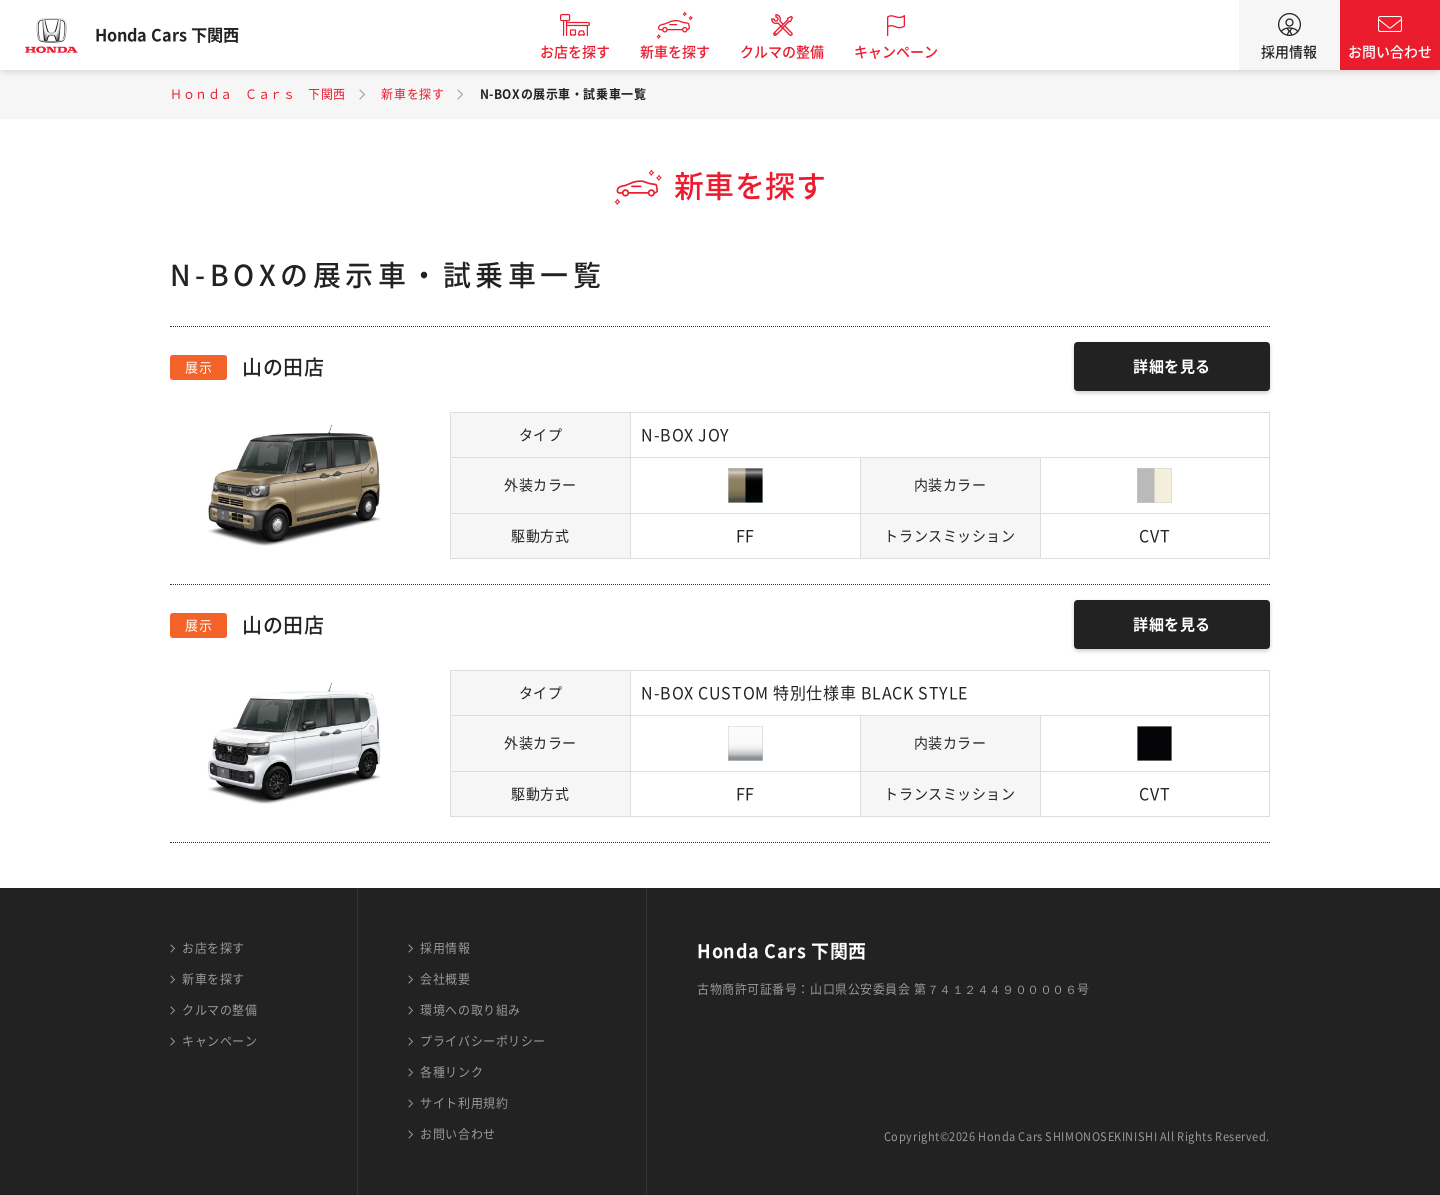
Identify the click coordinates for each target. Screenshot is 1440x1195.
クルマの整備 (800, 52)
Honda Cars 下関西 (185, 35)
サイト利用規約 (464, 1103)
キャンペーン (914, 52)
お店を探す (593, 52)
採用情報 (1289, 52)
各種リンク (451, 1072)
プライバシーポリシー (483, 1041)
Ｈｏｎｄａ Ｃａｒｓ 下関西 (258, 94)
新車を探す (693, 52)
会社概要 (445, 979)
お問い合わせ (1390, 52)
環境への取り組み (470, 1010)
